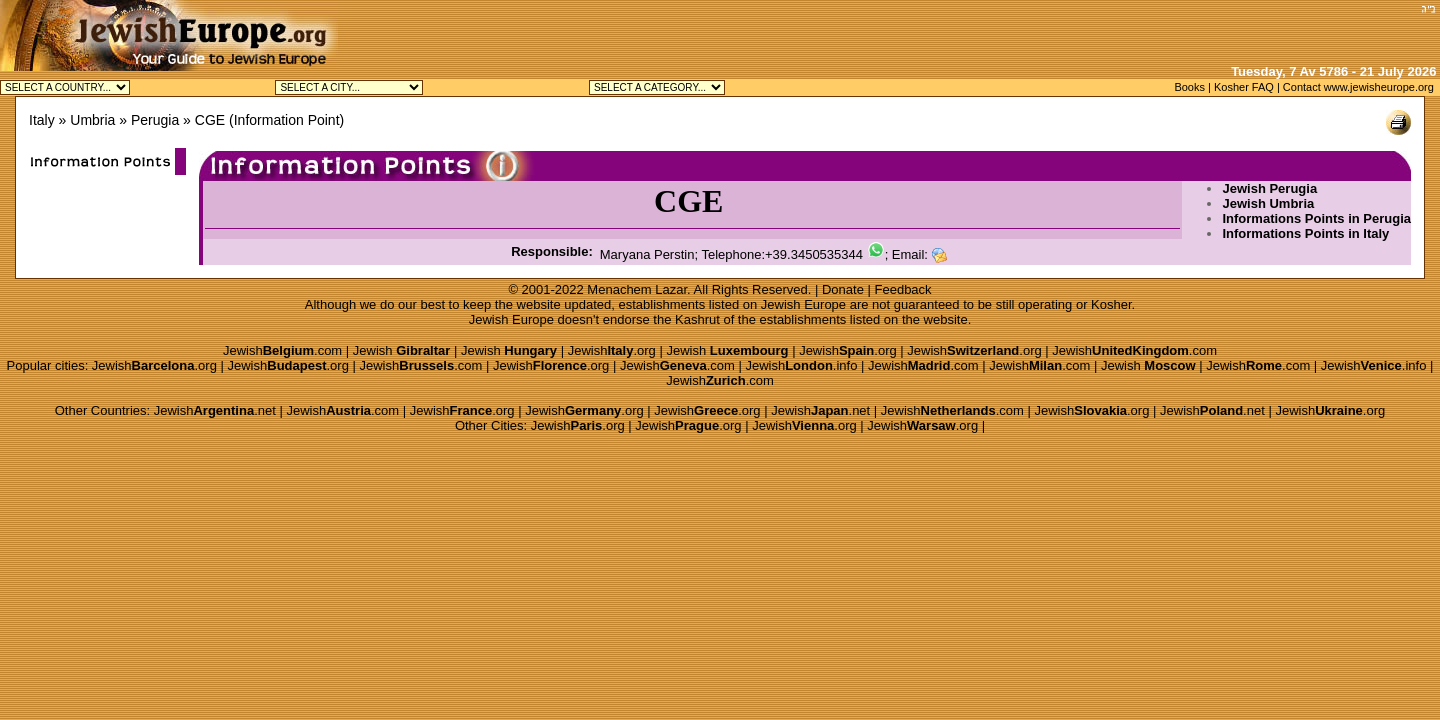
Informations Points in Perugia (1316, 218)
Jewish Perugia (1269, 188)
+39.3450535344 (814, 254)
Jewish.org (612, 350)
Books (1189, 87)
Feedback (903, 289)
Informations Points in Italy (1305, 233)
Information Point (287, 120)
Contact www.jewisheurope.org (1358, 87)
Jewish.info (801, 365)
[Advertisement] (1181, 30)
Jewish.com (282, 350)
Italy (42, 120)
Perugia (155, 120)
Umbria (92, 120)
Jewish (402, 350)
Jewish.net (215, 410)
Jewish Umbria (1268, 203)
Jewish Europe (803, 304)
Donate (843, 289)
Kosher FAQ (1244, 87)
